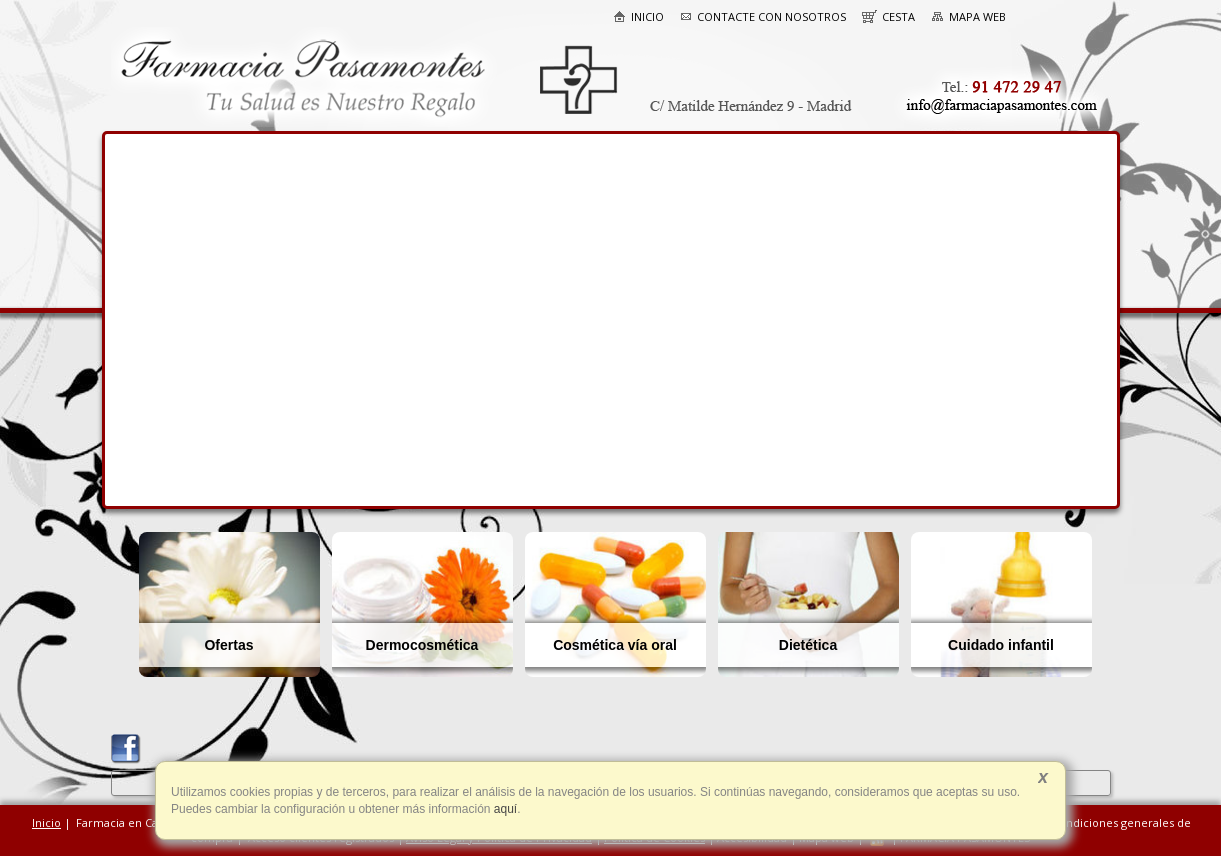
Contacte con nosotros (763, 16)
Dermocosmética (422, 645)
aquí (504, 809)
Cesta (888, 16)
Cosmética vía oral (615, 645)
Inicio (638, 16)
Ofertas (228, 645)
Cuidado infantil (1001, 645)
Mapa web (968, 16)
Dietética (808, 645)
